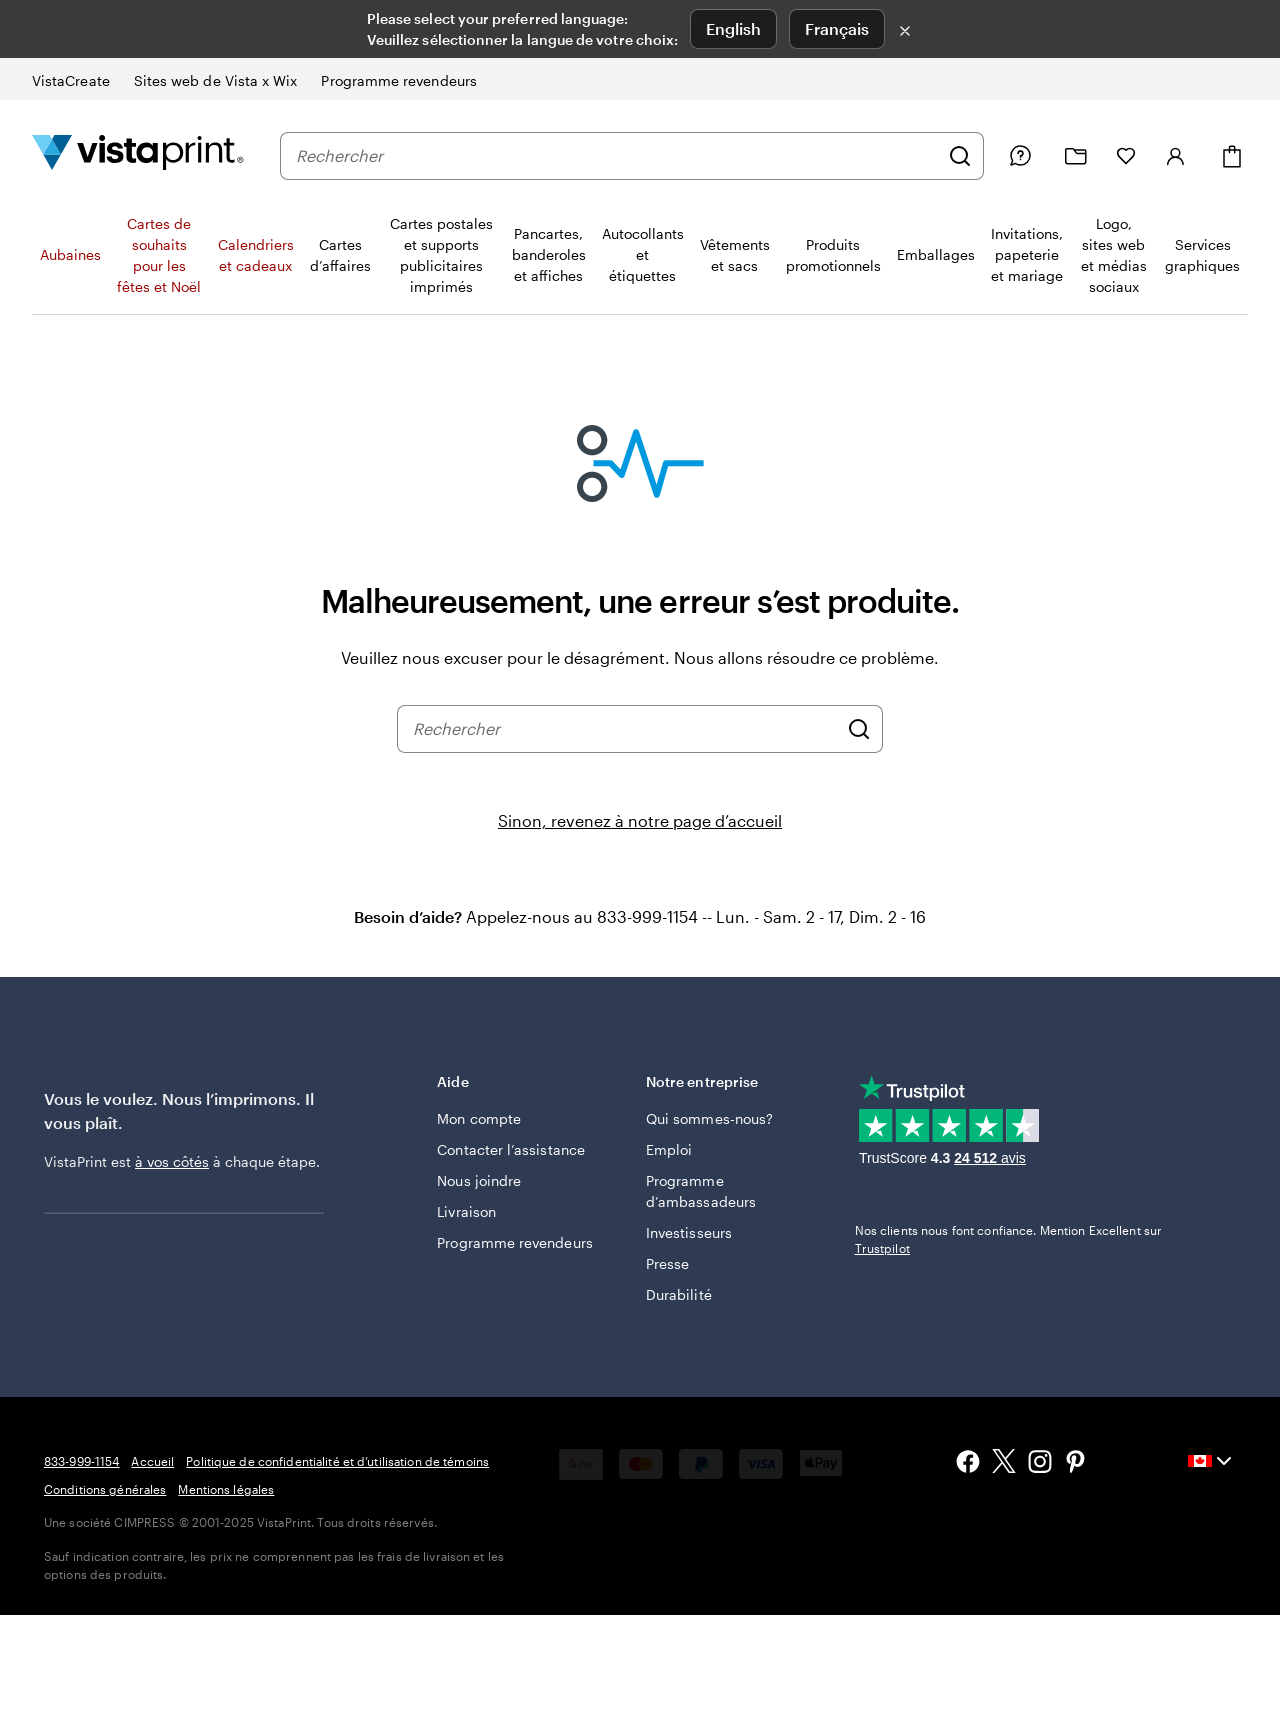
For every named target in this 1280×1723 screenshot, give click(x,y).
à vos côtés (172, 1161)
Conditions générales (105, 1489)
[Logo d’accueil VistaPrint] (138, 155)
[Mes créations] (1076, 156)
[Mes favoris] (1126, 156)
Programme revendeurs (514, 1242)
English (733, 28)
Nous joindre (479, 1180)
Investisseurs (689, 1232)
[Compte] (1176, 156)
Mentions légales (226, 1489)
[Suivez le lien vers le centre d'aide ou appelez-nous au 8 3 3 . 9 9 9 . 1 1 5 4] (1020, 156)
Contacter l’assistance (511, 1149)
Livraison (466, 1211)
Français (837, 28)
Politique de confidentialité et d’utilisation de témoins (337, 1461)
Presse (667, 1263)
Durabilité (679, 1294)
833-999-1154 (81, 1461)
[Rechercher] (960, 156)
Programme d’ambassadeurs (701, 1191)
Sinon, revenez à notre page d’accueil (640, 820)
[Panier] (1232, 156)
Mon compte (479, 1118)
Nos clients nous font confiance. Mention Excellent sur (1008, 1239)
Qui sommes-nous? (709, 1118)
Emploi (669, 1149)
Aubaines (70, 254)
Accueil (152, 1461)
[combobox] (617, 156)
